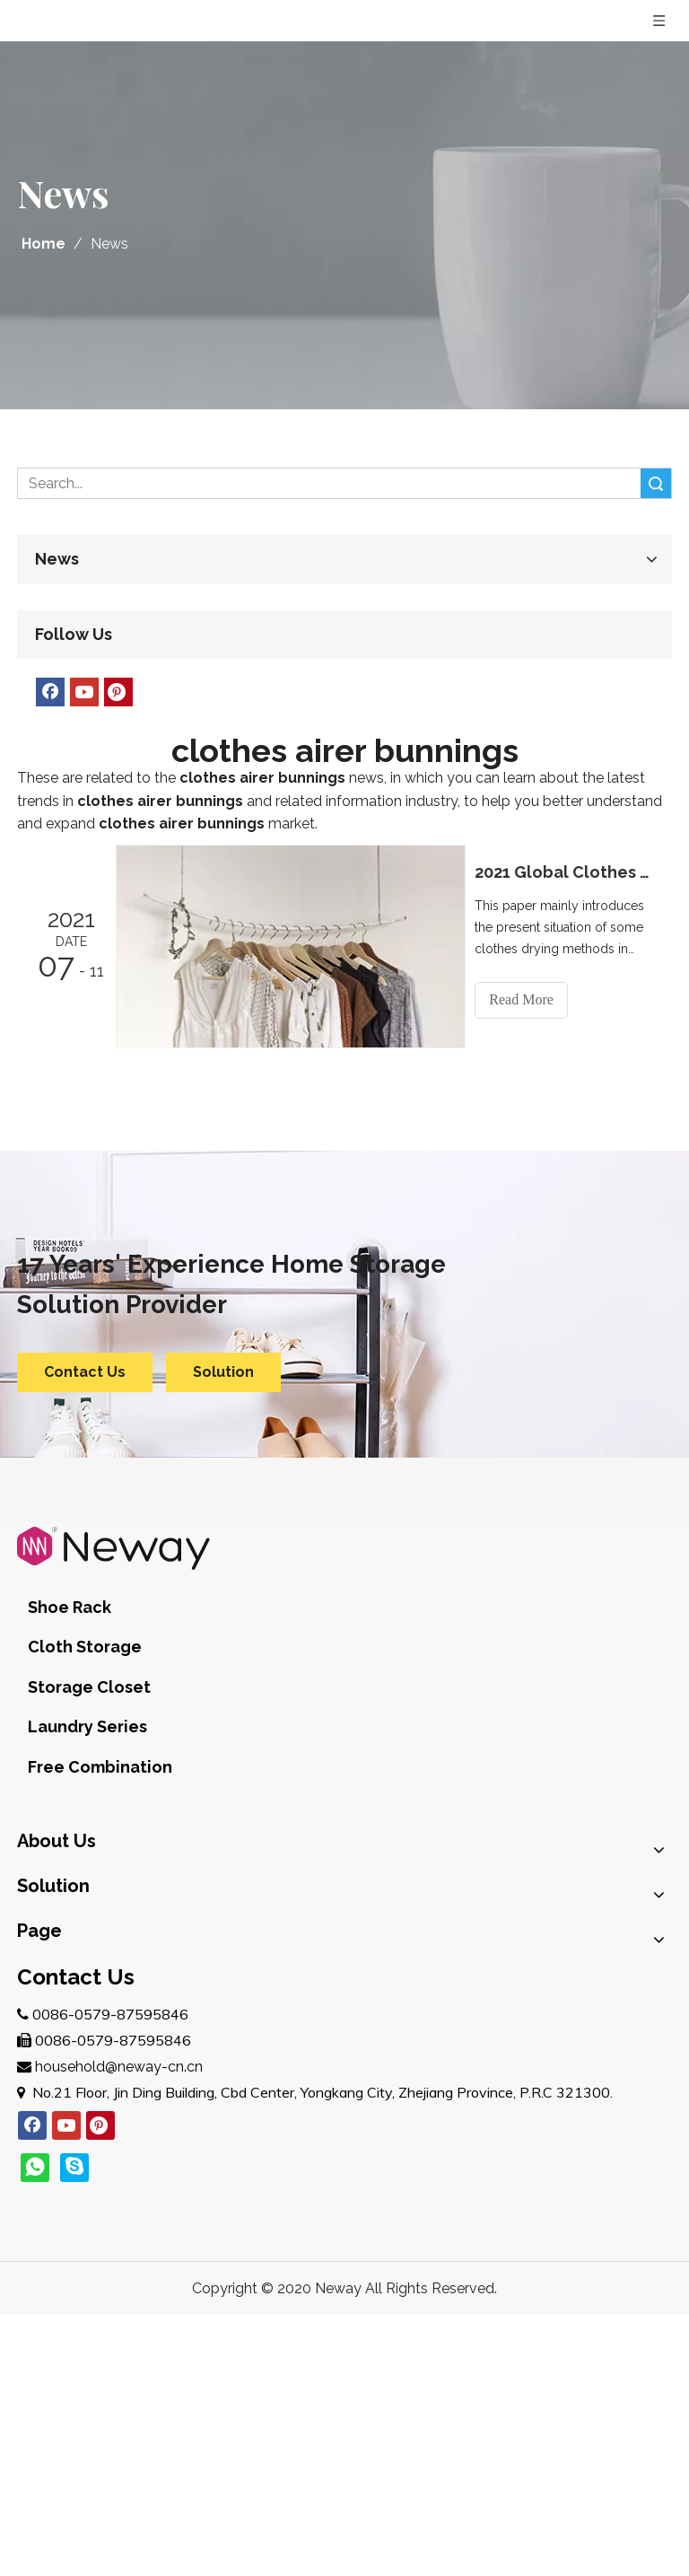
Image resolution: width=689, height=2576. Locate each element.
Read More (528, 999)
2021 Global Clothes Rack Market (567, 872)
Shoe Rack (69, 1601)
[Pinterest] (118, 692)
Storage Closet (336, 1601)
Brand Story (56, 1740)
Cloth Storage (193, 1601)
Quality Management (87, 1798)
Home (37, 2060)
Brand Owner (60, 1929)
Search (656, 483)
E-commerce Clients (85, 1958)
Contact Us (85, 1371)
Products (47, 2089)
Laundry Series (483, 1601)
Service (41, 2117)
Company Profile (72, 1769)
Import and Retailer (80, 1986)
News (36, 2175)
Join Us (40, 2146)
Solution (223, 1371)
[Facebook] (50, 692)
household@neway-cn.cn (119, 2326)
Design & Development (94, 1827)
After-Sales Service (80, 1855)
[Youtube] (84, 692)
